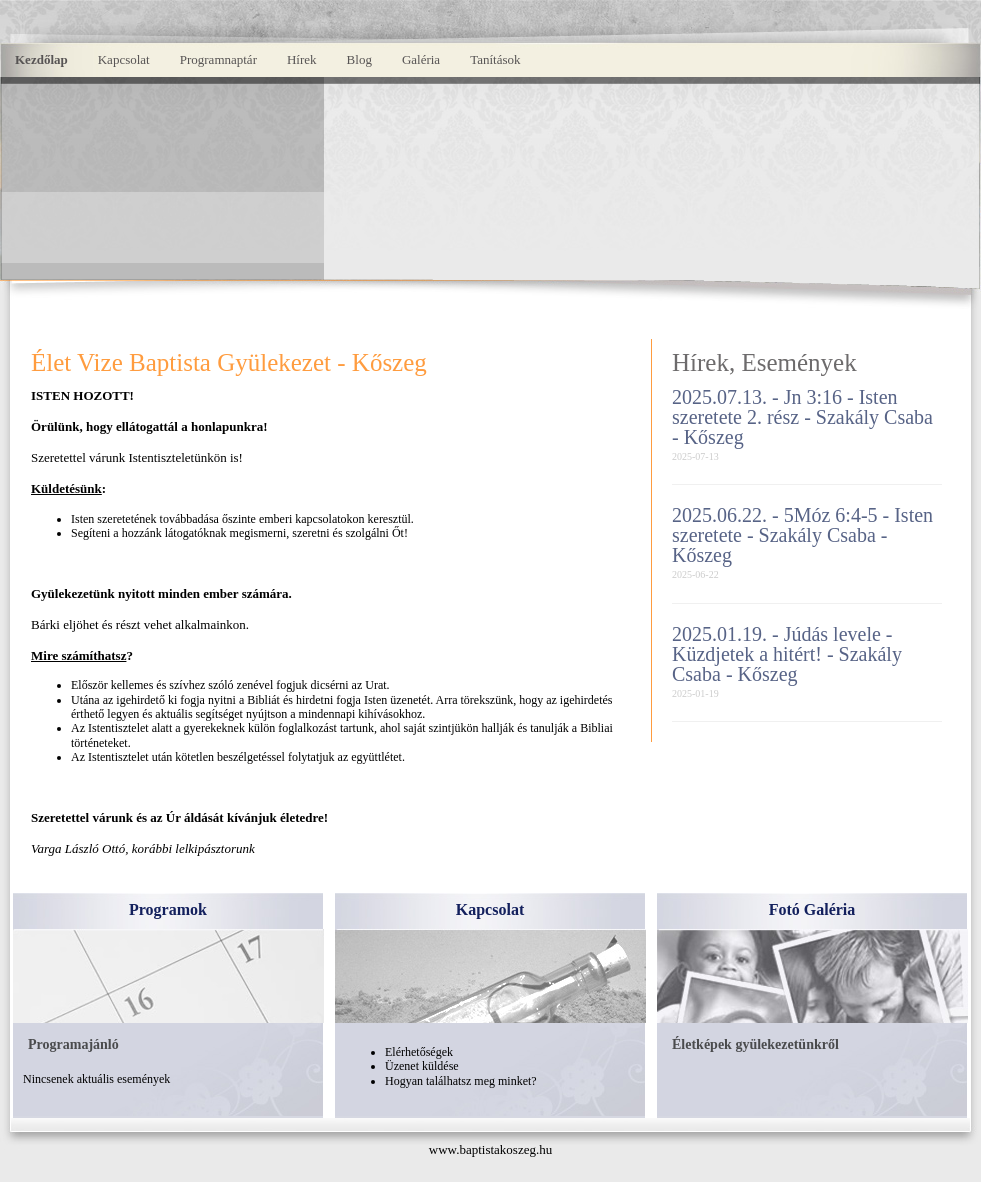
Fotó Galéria (812, 909)
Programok (168, 909)
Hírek (302, 59)
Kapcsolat (124, 59)
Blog (359, 59)
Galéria (421, 59)
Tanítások (495, 59)
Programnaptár (218, 59)
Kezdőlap (41, 59)
